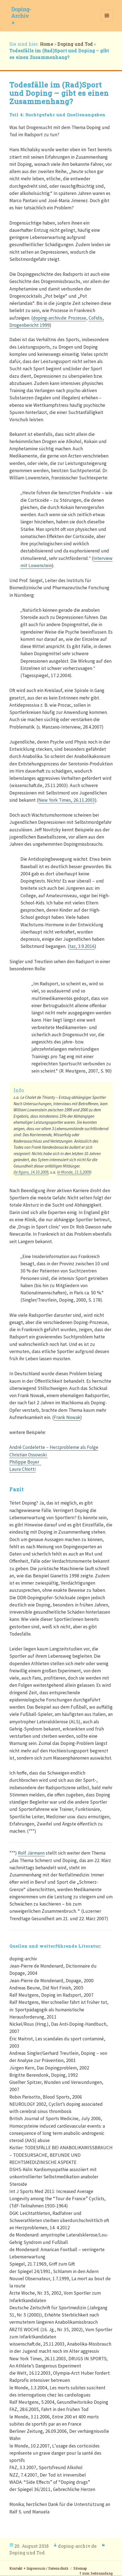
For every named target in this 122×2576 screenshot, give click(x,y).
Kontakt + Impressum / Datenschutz (39, 2568)
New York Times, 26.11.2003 (66, 800)
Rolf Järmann (31, 1853)
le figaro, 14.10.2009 (31, 1172)
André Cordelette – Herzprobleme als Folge (53, 1447)
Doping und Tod (75, 44)
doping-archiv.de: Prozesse (59, 318)
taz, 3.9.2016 (82, 946)
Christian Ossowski (28, 1455)
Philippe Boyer (25, 1462)
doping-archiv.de (77, 2546)
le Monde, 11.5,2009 (73, 1172)
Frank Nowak (67, 1417)
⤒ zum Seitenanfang (96, 2573)
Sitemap (80, 2568)
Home (46, 44)
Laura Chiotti (22, 1469)
